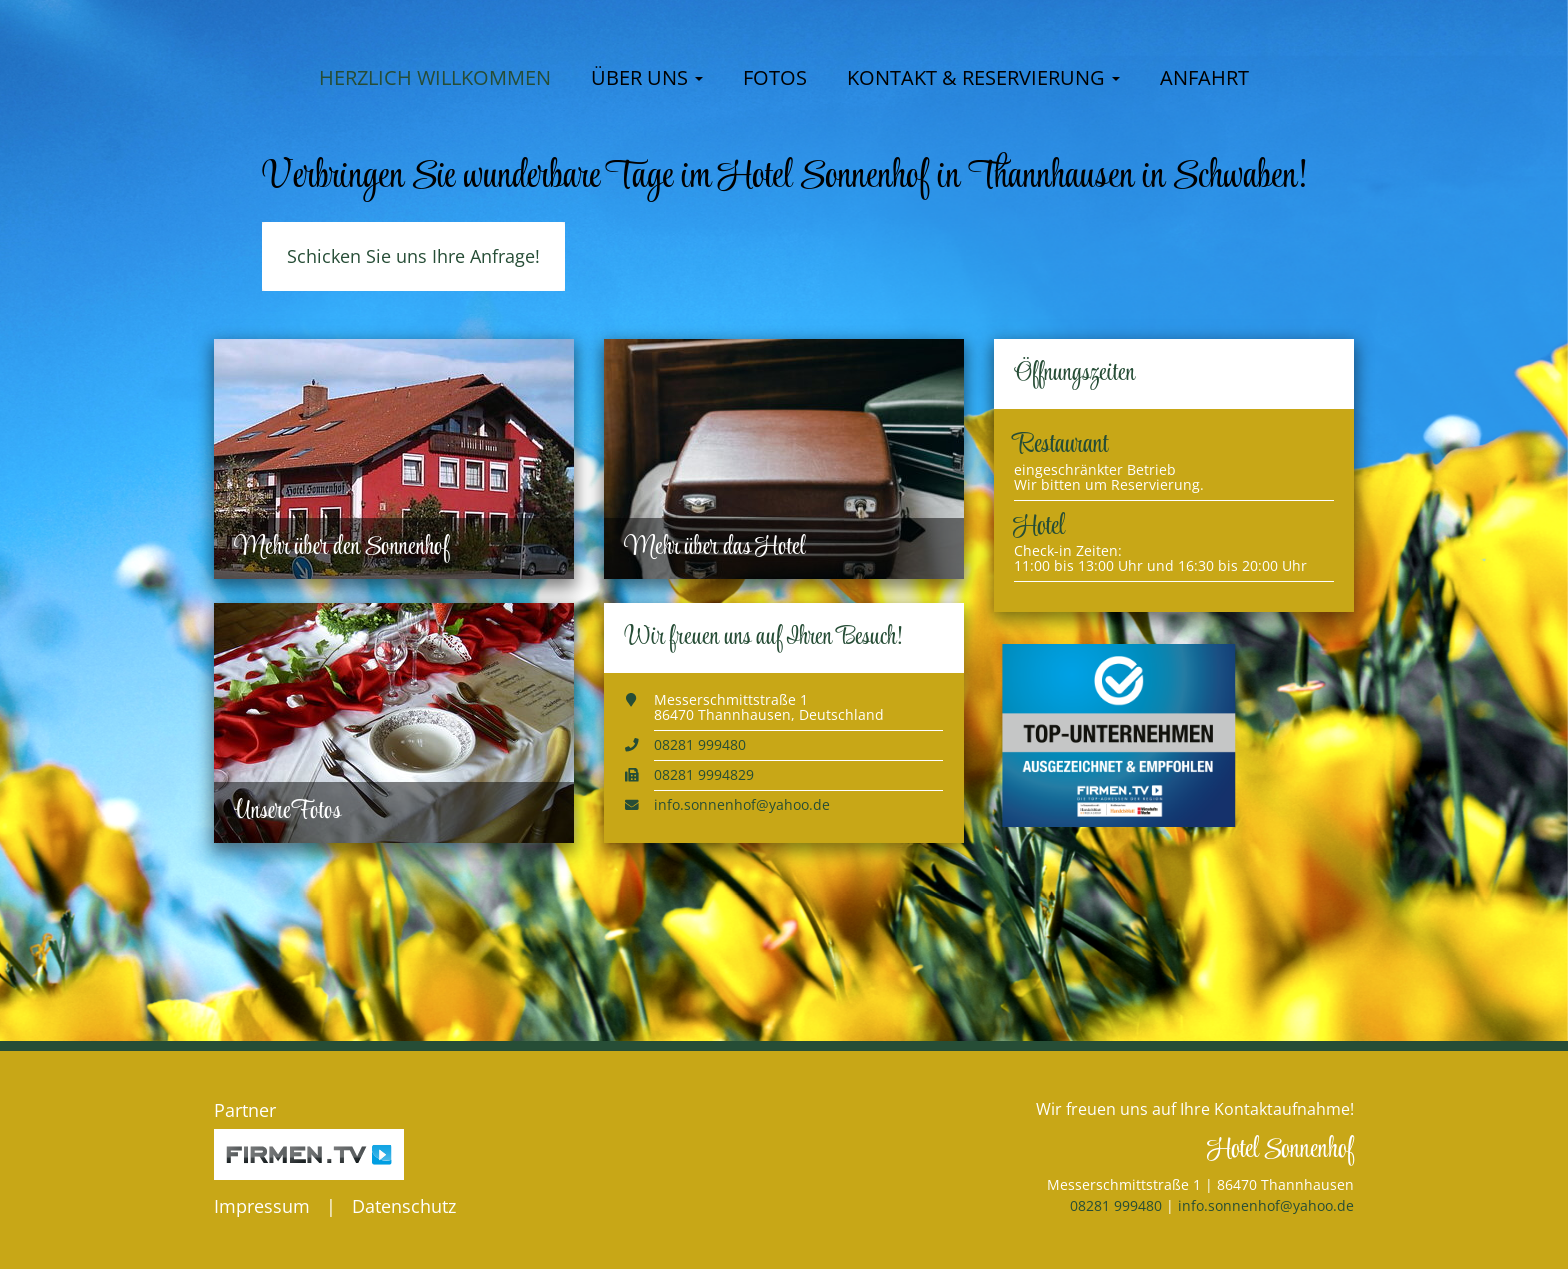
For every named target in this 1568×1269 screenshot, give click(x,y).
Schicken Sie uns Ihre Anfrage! (413, 382)
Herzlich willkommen (435, 203)
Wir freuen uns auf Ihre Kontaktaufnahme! (1195, 1109)
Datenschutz (404, 1206)
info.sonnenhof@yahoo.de (742, 930)
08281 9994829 (704, 900)
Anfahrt (1204, 203)
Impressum (262, 1206)
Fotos (775, 203)
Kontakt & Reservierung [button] (983, 203)
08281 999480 (700, 870)
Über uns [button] (647, 203)
